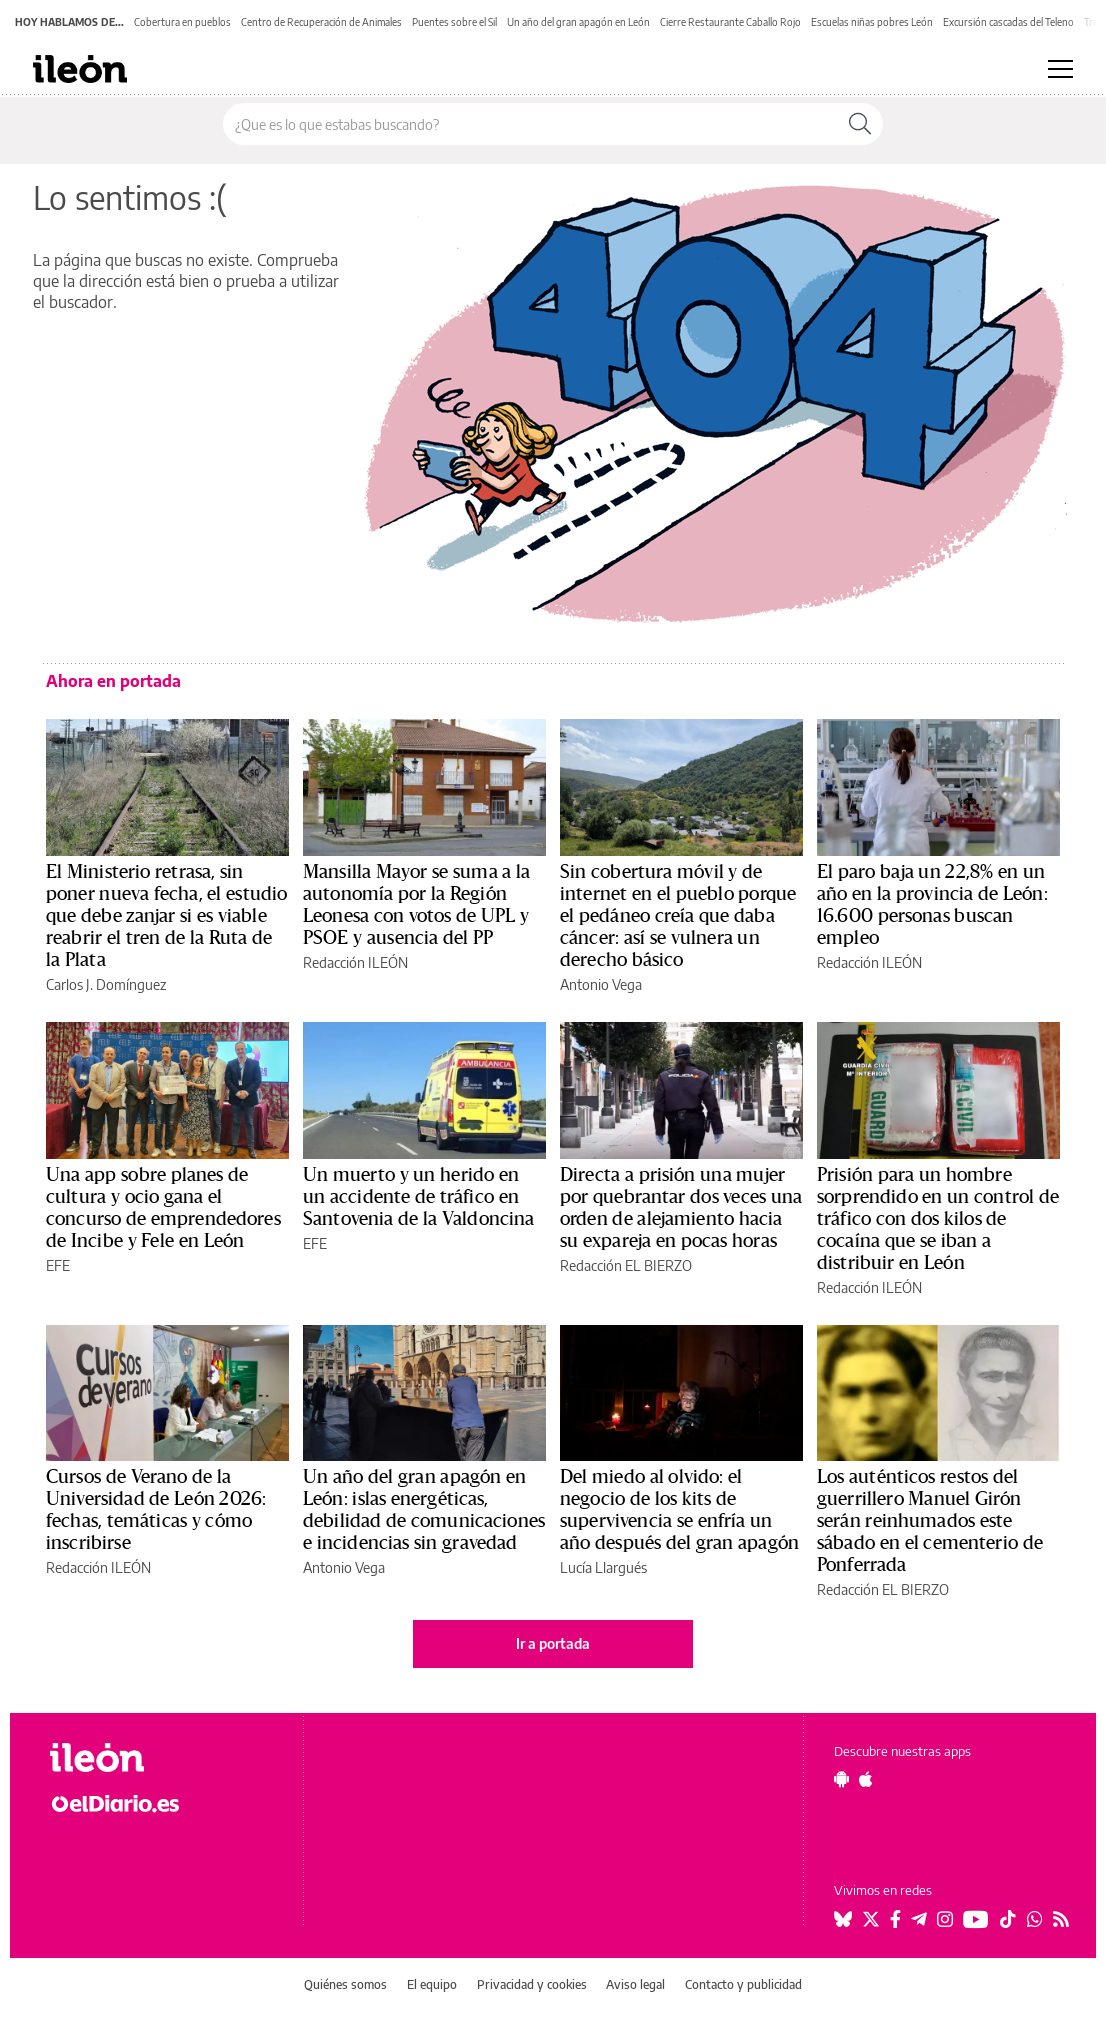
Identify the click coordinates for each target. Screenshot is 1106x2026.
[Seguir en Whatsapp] (1035, 1919)
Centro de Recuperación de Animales (321, 22)
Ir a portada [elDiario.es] (553, 1643)
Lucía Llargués (603, 1567)
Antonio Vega (601, 984)
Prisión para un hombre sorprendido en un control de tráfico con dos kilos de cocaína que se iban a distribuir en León (938, 1219)
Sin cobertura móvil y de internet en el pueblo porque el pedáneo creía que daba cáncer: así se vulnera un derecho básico (678, 916)
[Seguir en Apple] (866, 1779)
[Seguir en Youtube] (976, 1919)
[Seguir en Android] (841, 1779)
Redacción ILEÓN (355, 962)
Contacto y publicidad (743, 1984)
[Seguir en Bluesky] (843, 1919)
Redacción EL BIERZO (626, 1265)
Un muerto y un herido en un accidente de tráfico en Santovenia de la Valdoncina (419, 1197)
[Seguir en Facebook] (895, 1919)
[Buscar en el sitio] (530, 124)
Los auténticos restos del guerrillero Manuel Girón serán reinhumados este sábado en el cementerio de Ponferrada (930, 1521)
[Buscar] (860, 124)
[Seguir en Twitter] (871, 1919)
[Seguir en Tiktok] (1008, 1919)
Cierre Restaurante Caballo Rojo (730, 22)
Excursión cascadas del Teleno (1008, 22)
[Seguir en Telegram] (919, 1919)
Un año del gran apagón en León (578, 22)
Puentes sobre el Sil (454, 22)
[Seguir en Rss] (1061, 1919)
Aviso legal (635, 1984)
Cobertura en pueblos (182, 22)
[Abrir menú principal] (1060, 69)
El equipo (432, 1984)
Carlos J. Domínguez (106, 984)
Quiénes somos (345, 1984)
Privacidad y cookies (532, 1984)
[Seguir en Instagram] (945, 1919)
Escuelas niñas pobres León (872, 22)
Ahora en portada (113, 681)
